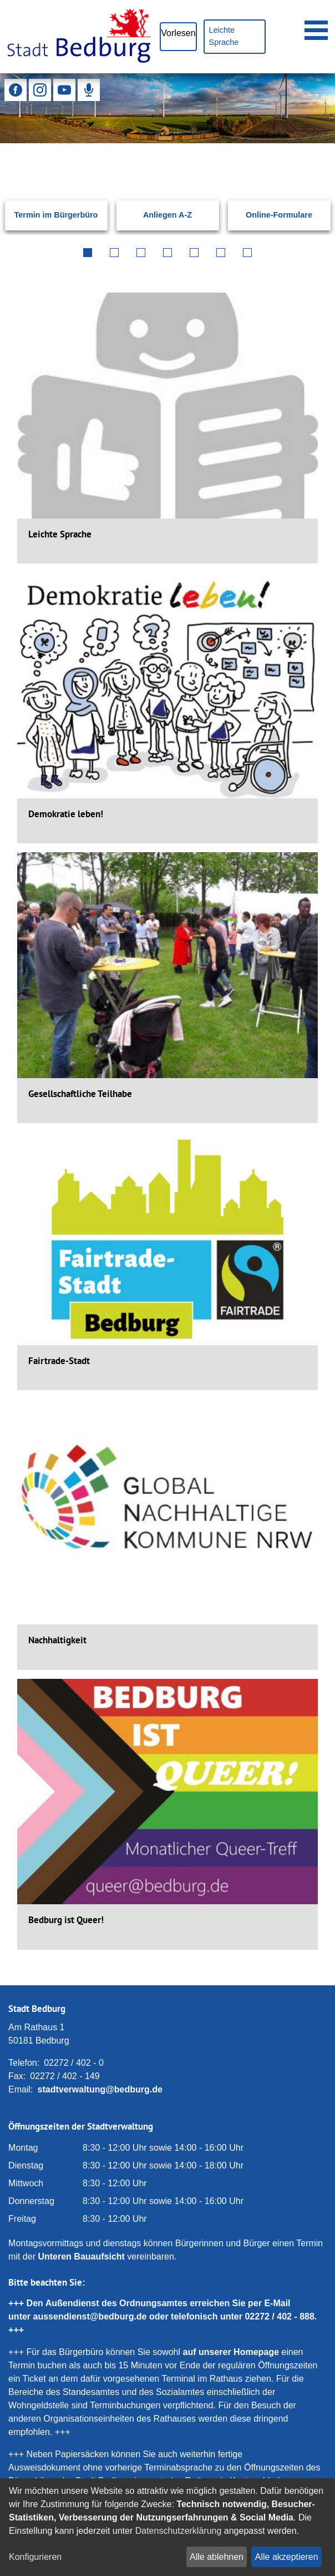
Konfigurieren (35, 2557)
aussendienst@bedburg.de (90, 2316)
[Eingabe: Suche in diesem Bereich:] (154, 158)
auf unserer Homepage (231, 2352)
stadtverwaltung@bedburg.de (100, 2089)
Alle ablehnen (216, 2557)
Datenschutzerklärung (178, 2530)
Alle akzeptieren (286, 2557)
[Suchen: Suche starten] (308, 158)
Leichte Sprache (224, 36)
